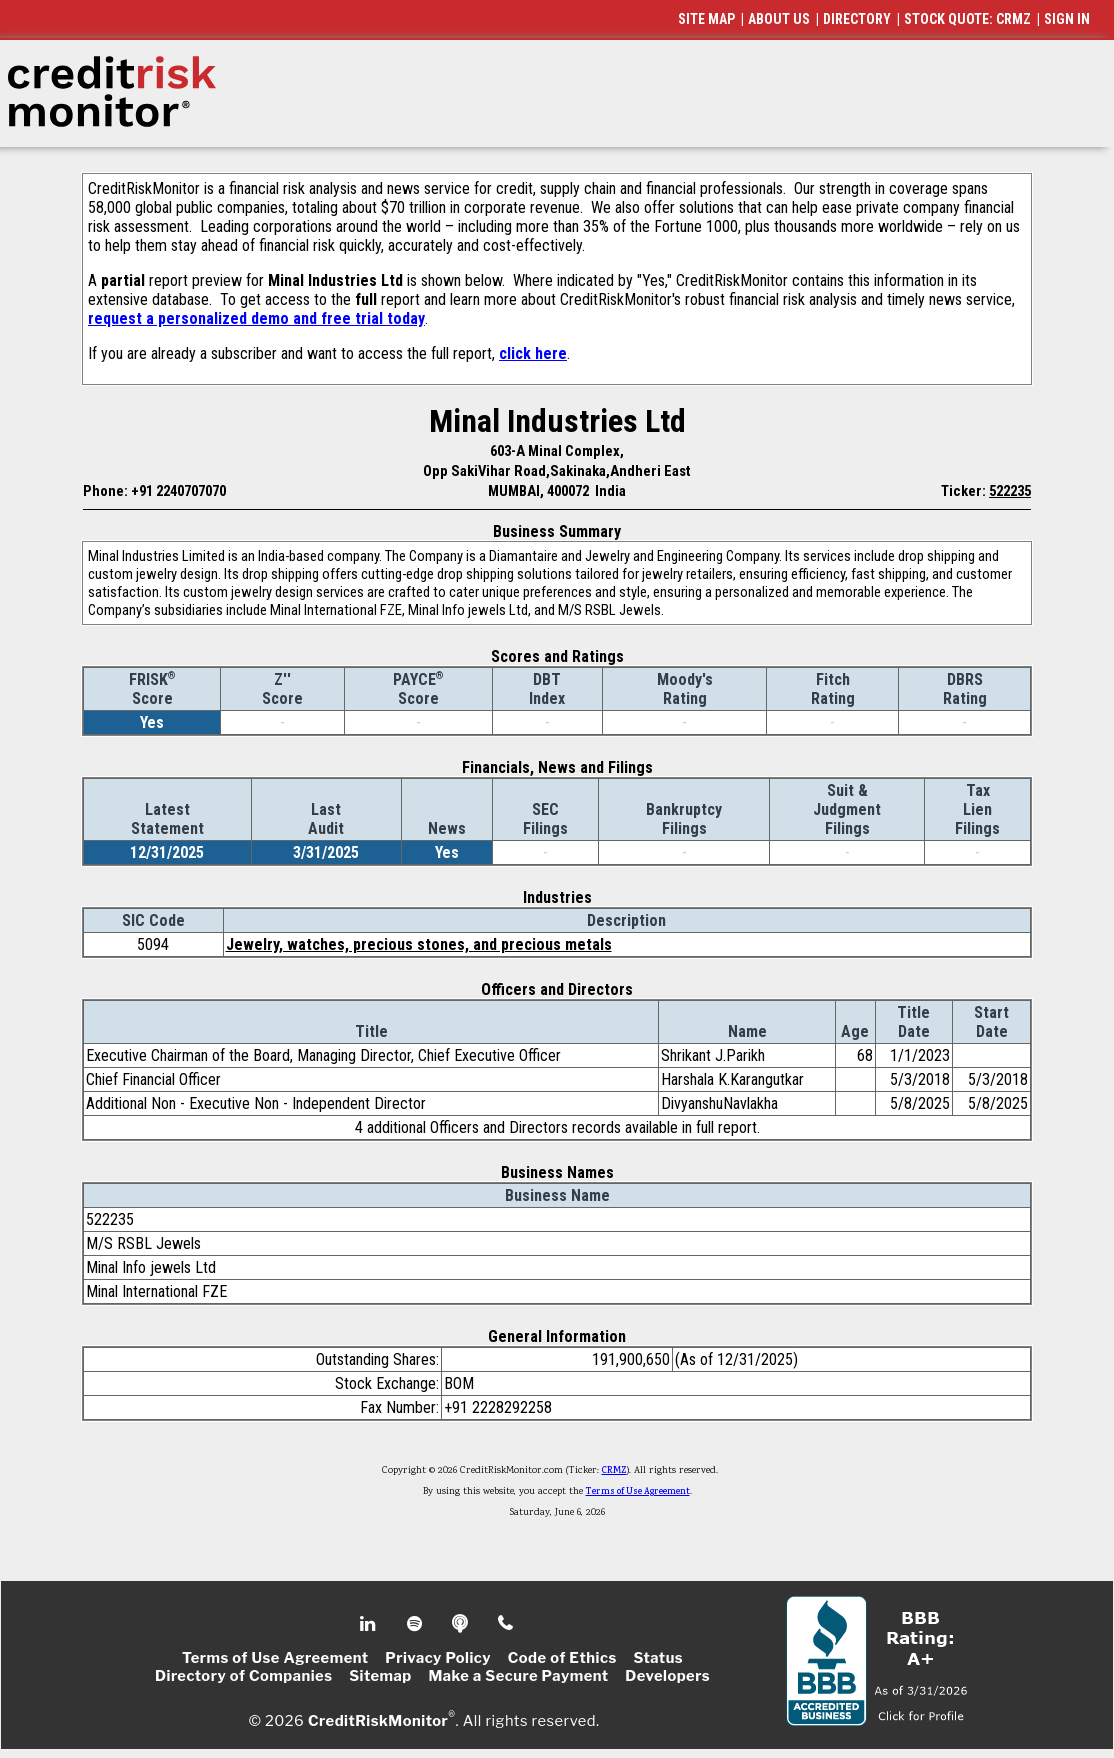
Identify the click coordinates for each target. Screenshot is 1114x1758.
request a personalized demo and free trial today (256, 318)
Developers (667, 1676)
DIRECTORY (857, 19)
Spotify (416, 1624)
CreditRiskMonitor (378, 1720)
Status (658, 1658)
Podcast (461, 1624)
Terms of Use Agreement (638, 1492)
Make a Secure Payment (518, 1676)
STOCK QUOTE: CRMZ (967, 19)
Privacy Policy (438, 1658)
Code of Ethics (562, 1658)
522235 (1010, 491)
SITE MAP (706, 19)
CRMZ (614, 1471)
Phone (506, 1624)
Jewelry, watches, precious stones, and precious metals (419, 944)
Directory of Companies (243, 1676)
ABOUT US (779, 19)
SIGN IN (1067, 19)
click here (533, 353)
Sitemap (380, 1676)
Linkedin (370, 1624)
